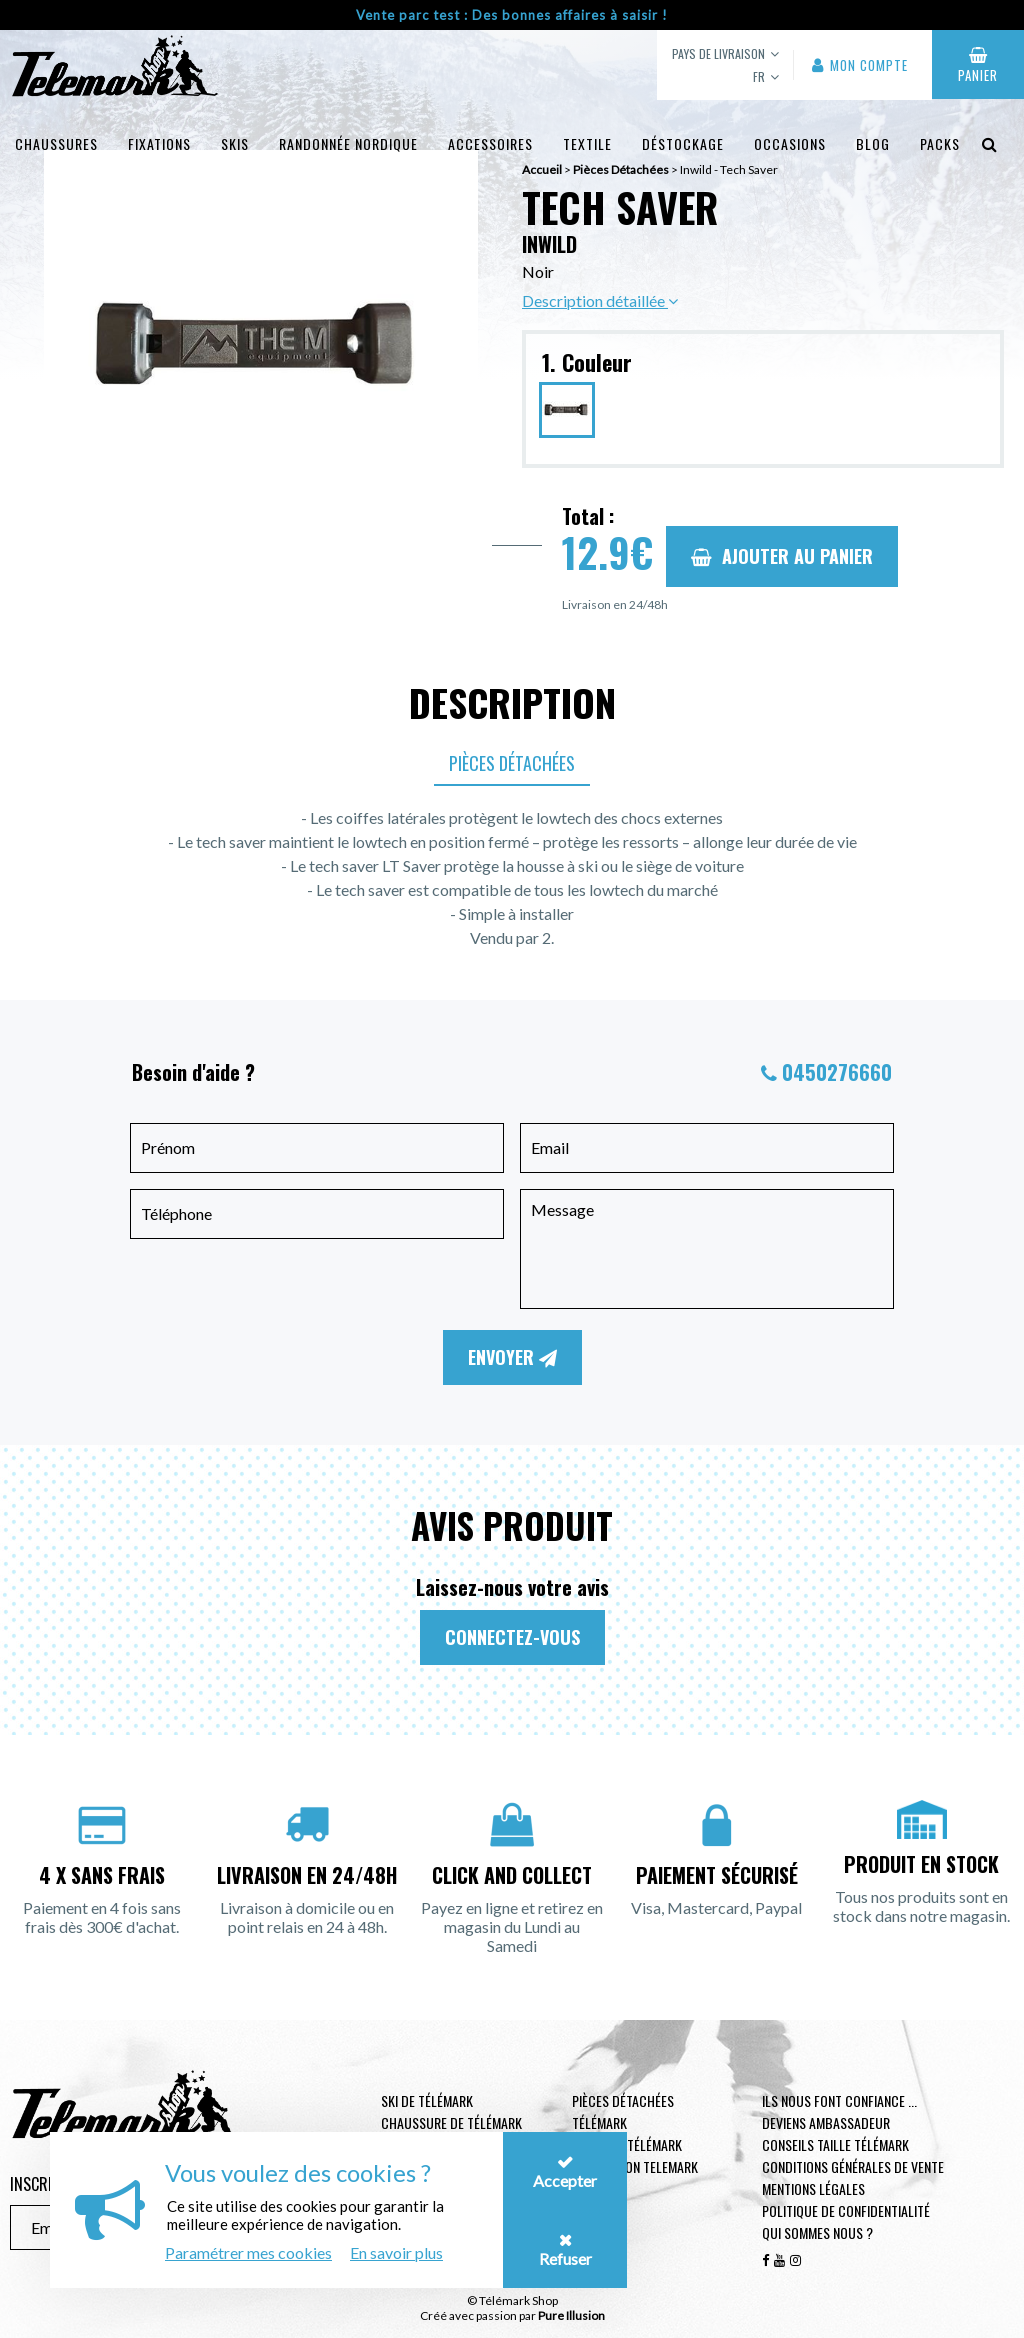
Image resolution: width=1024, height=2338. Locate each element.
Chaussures (56, 143)
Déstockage (683, 143)
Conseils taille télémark (835, 2144)
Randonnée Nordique (348, 143)
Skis (235, 143)
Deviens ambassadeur (826, 2122)
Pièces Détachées (512, 763)
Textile (587, 143)
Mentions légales (813, 2188)
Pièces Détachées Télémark (623, 2111)
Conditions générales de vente (853, 2166)
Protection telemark (635, 2166)
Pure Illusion (571, 2315)
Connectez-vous (512, 1637)
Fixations (159, 143)
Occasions (790, 143)
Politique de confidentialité (846, 2210)
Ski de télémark (427, 2100)
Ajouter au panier (782, 556)
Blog (873, 143)
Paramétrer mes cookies (248, 2252)
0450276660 (837, 1072)
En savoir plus (396, 2252)
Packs (940, 143)
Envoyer (512, 1357)
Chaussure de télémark (451, 2122)
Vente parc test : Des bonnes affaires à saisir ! (512, 15)
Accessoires (490, 143)
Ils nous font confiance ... (839, 2100)
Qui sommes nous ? (817, 2232)
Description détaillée (600, 300)
